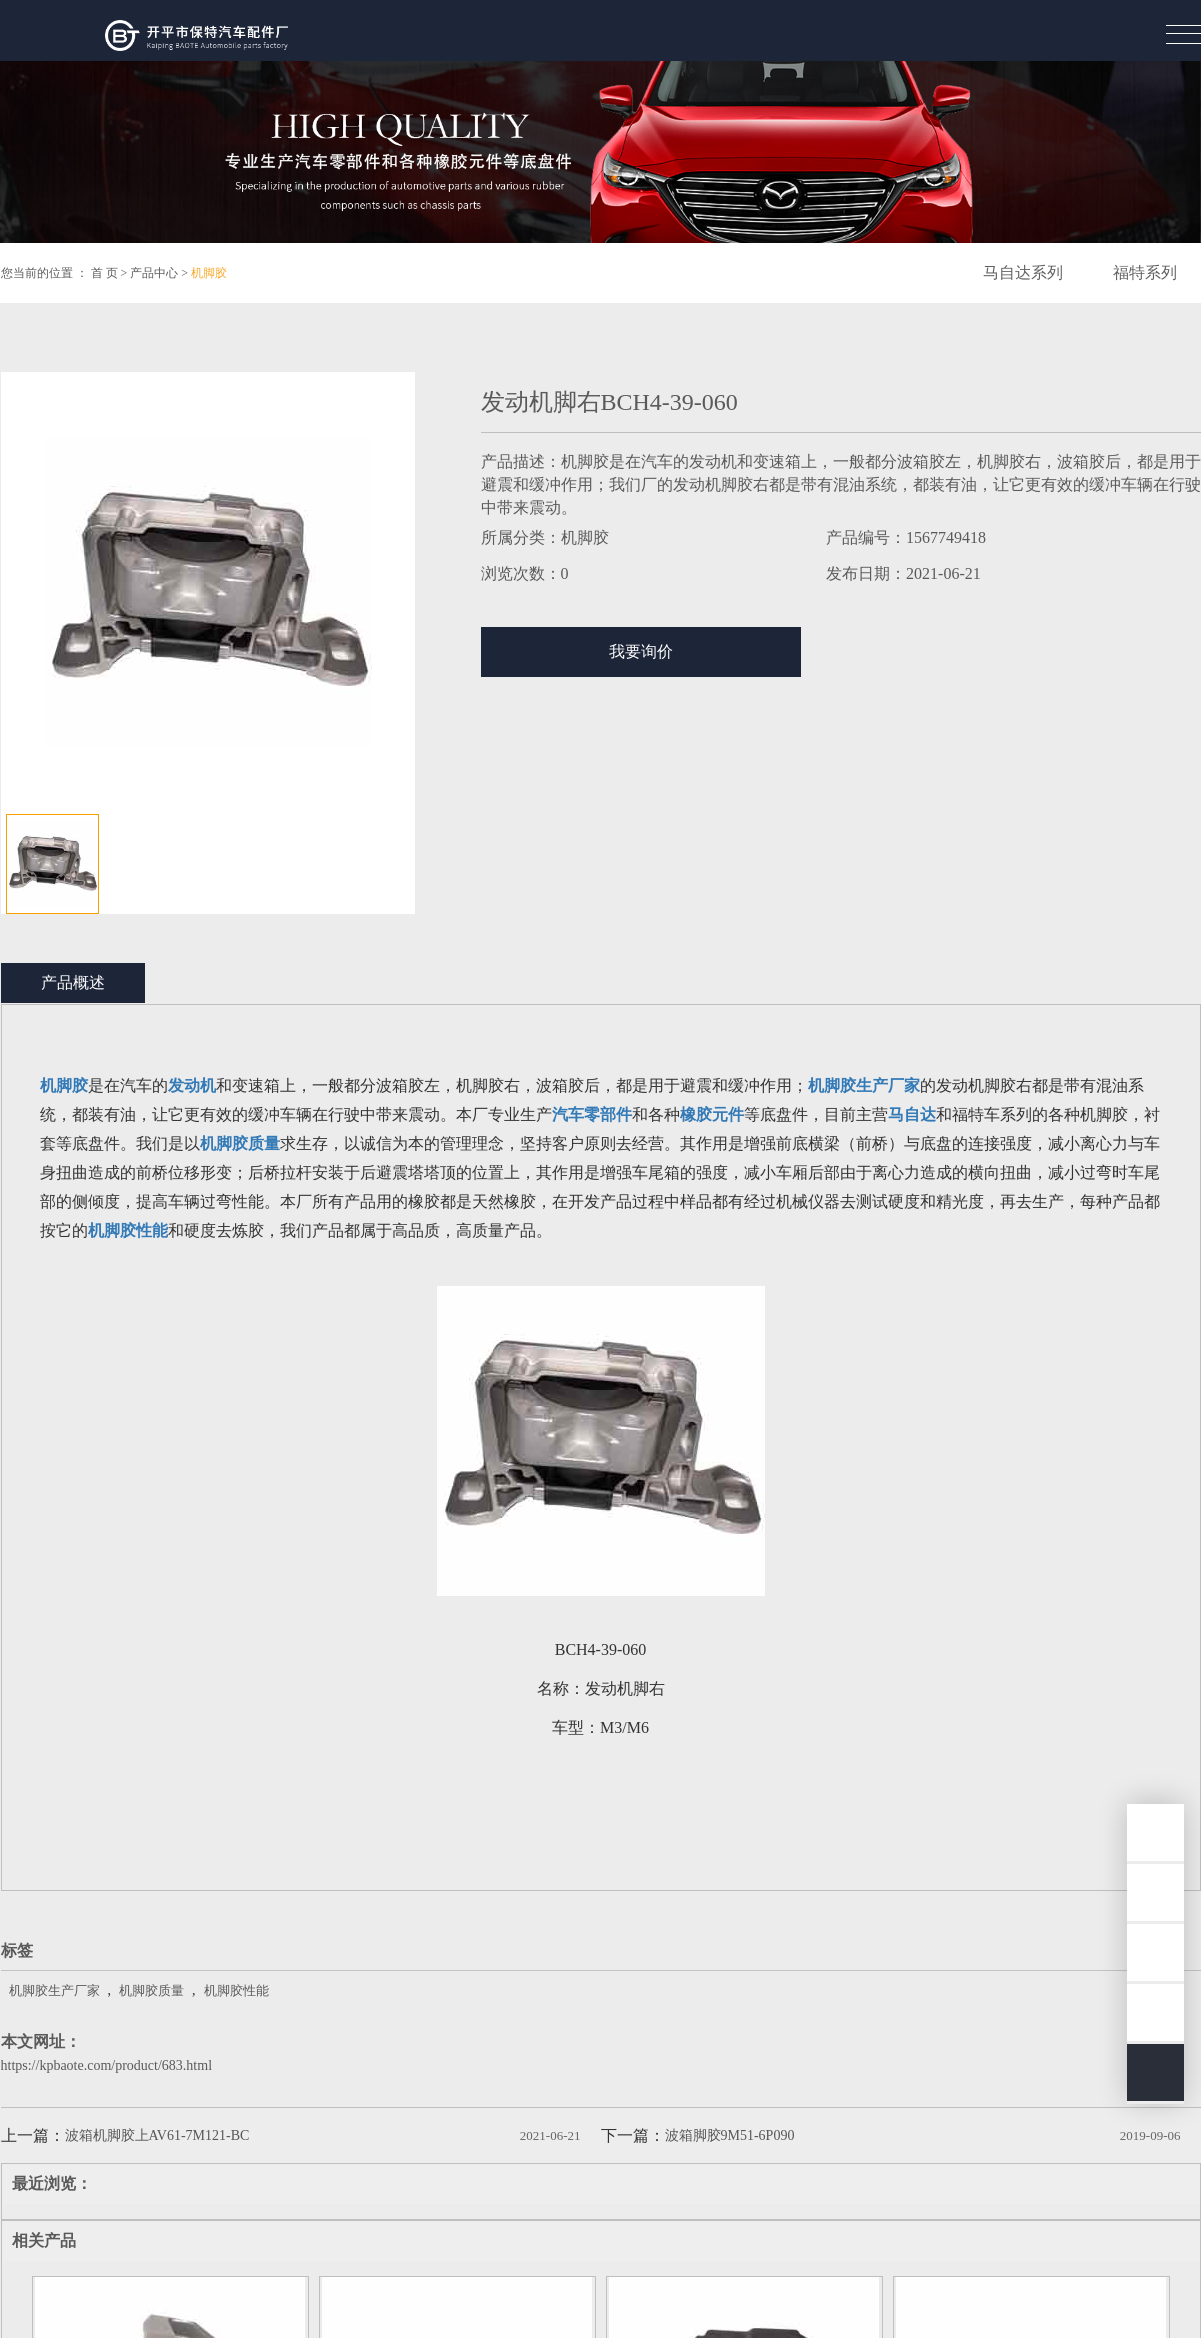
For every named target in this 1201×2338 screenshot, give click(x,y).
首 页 (104, 273)
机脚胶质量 (151, 1990)
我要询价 (641, 651)
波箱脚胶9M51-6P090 (730, 2135)
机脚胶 (209, 273)
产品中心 (154, 273)
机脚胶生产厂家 (54, 1990)
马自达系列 (1023, 272)
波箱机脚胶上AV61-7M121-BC (157, 2135)
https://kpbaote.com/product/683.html (107, 2065)
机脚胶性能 (236, 1990)
